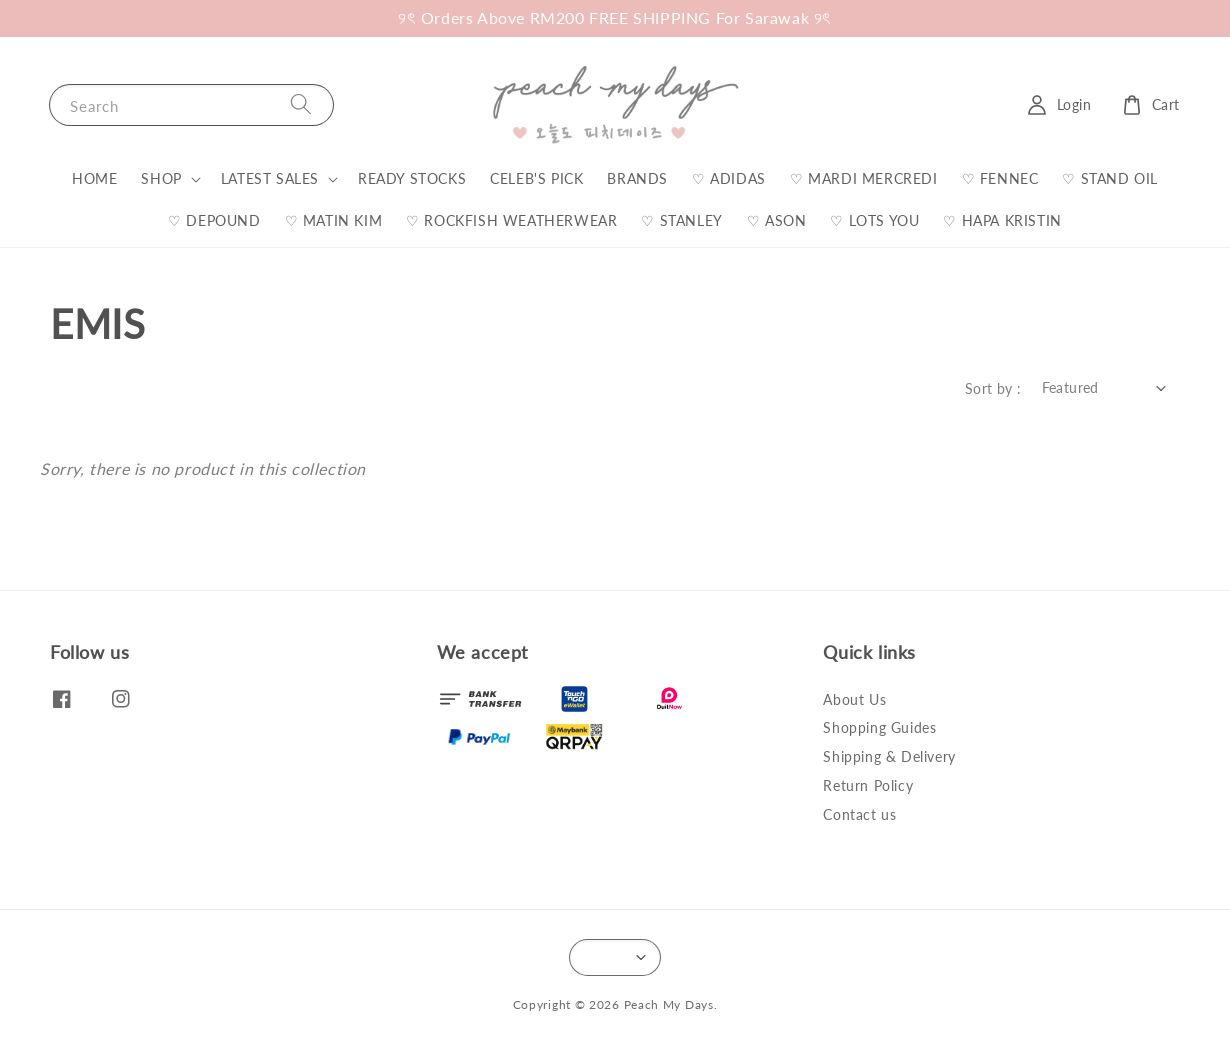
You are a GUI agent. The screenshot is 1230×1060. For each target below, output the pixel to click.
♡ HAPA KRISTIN (1002, 220)
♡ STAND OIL (1110, 178)
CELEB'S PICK (536, 178)
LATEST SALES (270, 178)
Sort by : (993, 388)
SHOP (161, 178)
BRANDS (637, 178)
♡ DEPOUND (214, 220)
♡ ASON (777, 220)
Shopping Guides (879, 727)
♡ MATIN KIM (334, 220)
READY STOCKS (412, 178)
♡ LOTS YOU (874, 220)
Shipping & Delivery (889, 756)
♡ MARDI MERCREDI (864, 178)
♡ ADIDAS (729, 178)
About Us (854, 699)
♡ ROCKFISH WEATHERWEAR (511, 220)
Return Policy (868, 785)
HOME (94, 178)
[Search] (301, 104)
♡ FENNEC (1000, 178)
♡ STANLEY (681, 220)
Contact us (859, 814)
